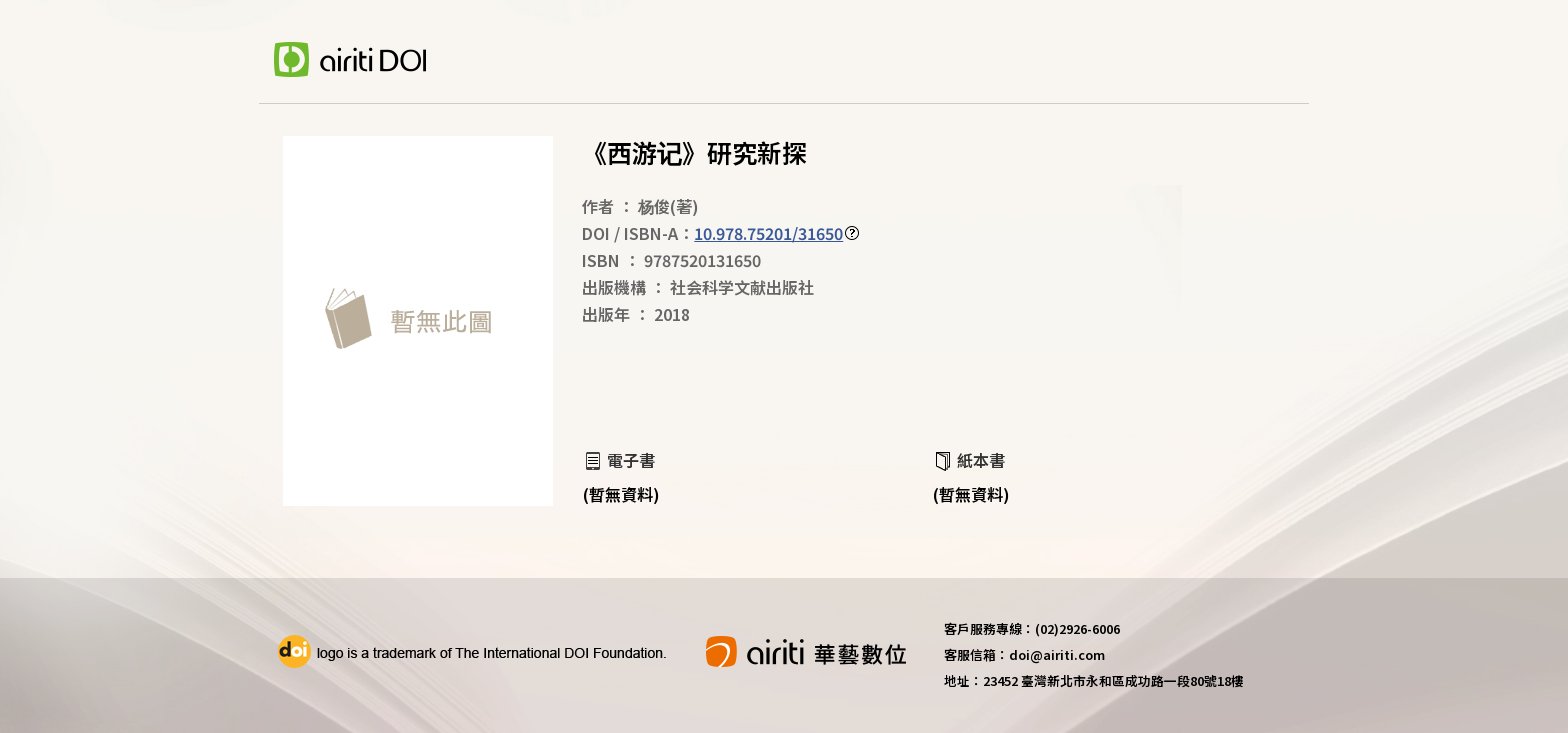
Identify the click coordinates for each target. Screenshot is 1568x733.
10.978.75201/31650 (768, 233)
